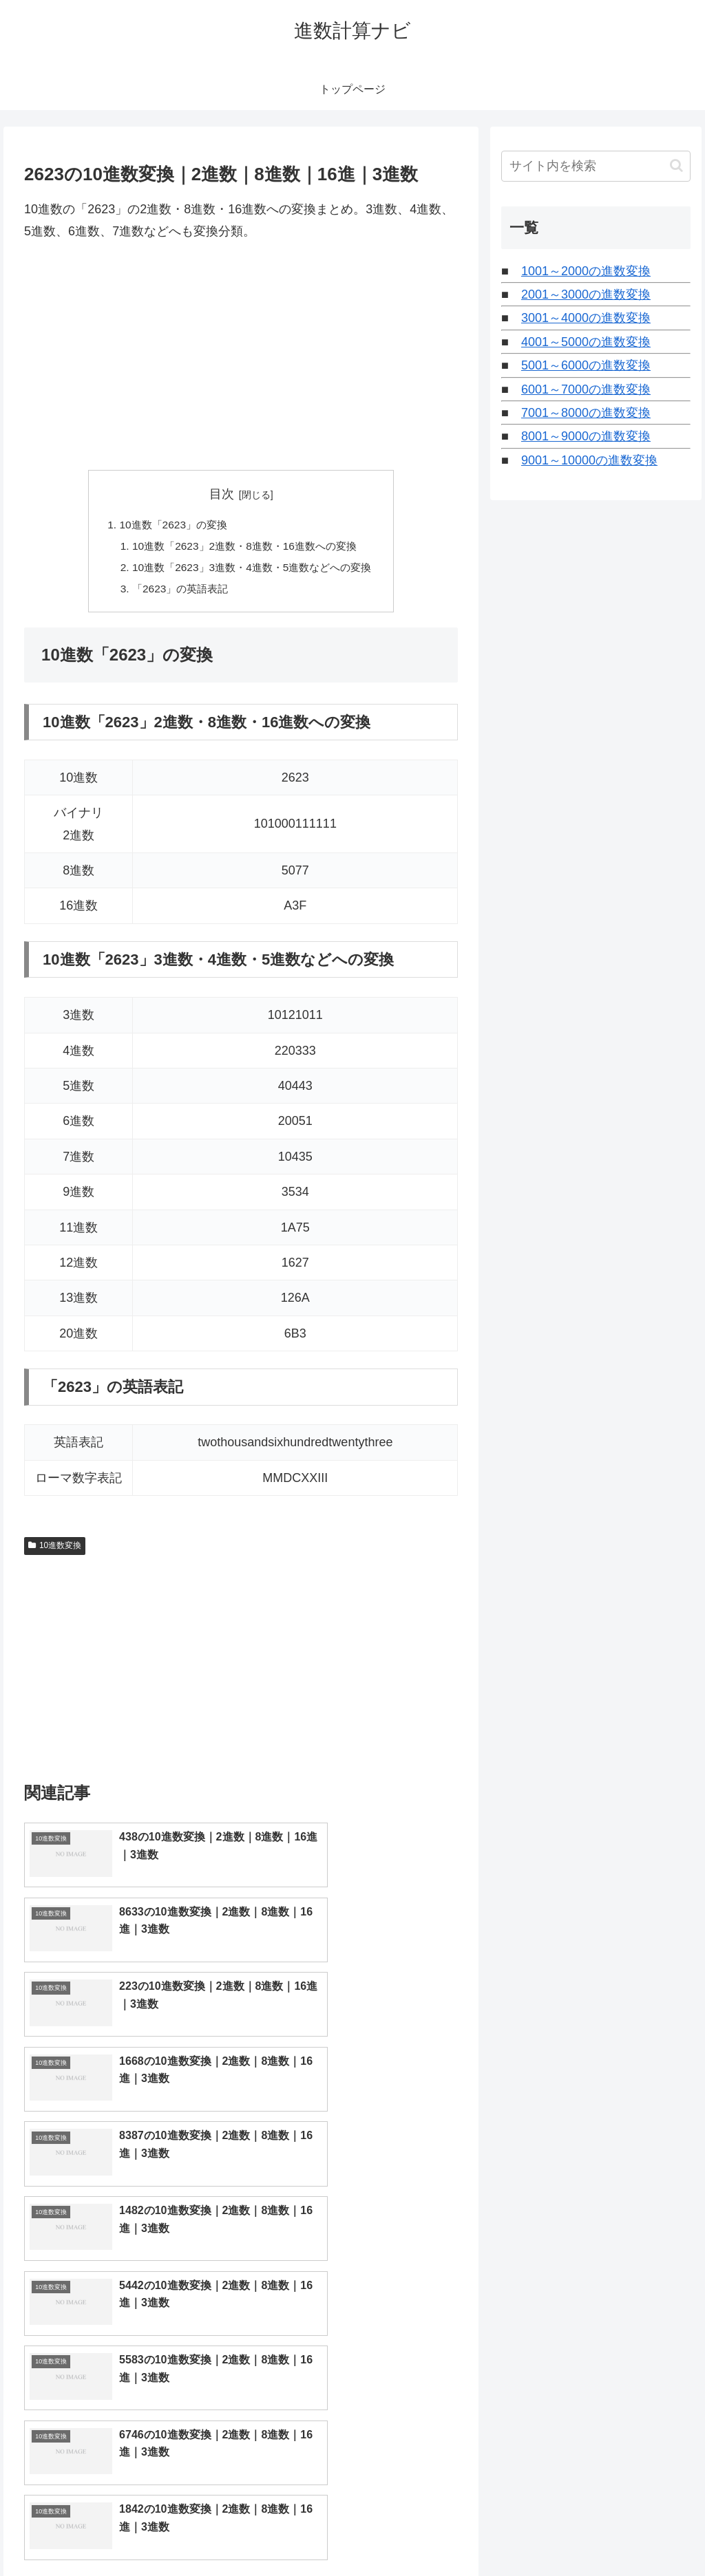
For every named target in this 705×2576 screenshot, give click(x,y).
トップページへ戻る (537, 2533)
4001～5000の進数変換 (586, 342)
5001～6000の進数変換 (586, 365)
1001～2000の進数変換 (586, 271)
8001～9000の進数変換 (586, 436)
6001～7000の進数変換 (586, 389)
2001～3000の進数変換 (586, 294)
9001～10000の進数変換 (589, 460)
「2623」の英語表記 (176, 592)
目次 (221, 494)
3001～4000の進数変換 (586, 318)
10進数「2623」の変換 (169, 525)
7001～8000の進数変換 (586, 413)
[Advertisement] (241, 356)
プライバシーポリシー (644, 2533)
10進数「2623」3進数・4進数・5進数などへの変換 (252, 570)
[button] (676, 165)
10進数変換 (54, 1550)
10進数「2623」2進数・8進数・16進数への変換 (244, 547)
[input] (595, 166)
